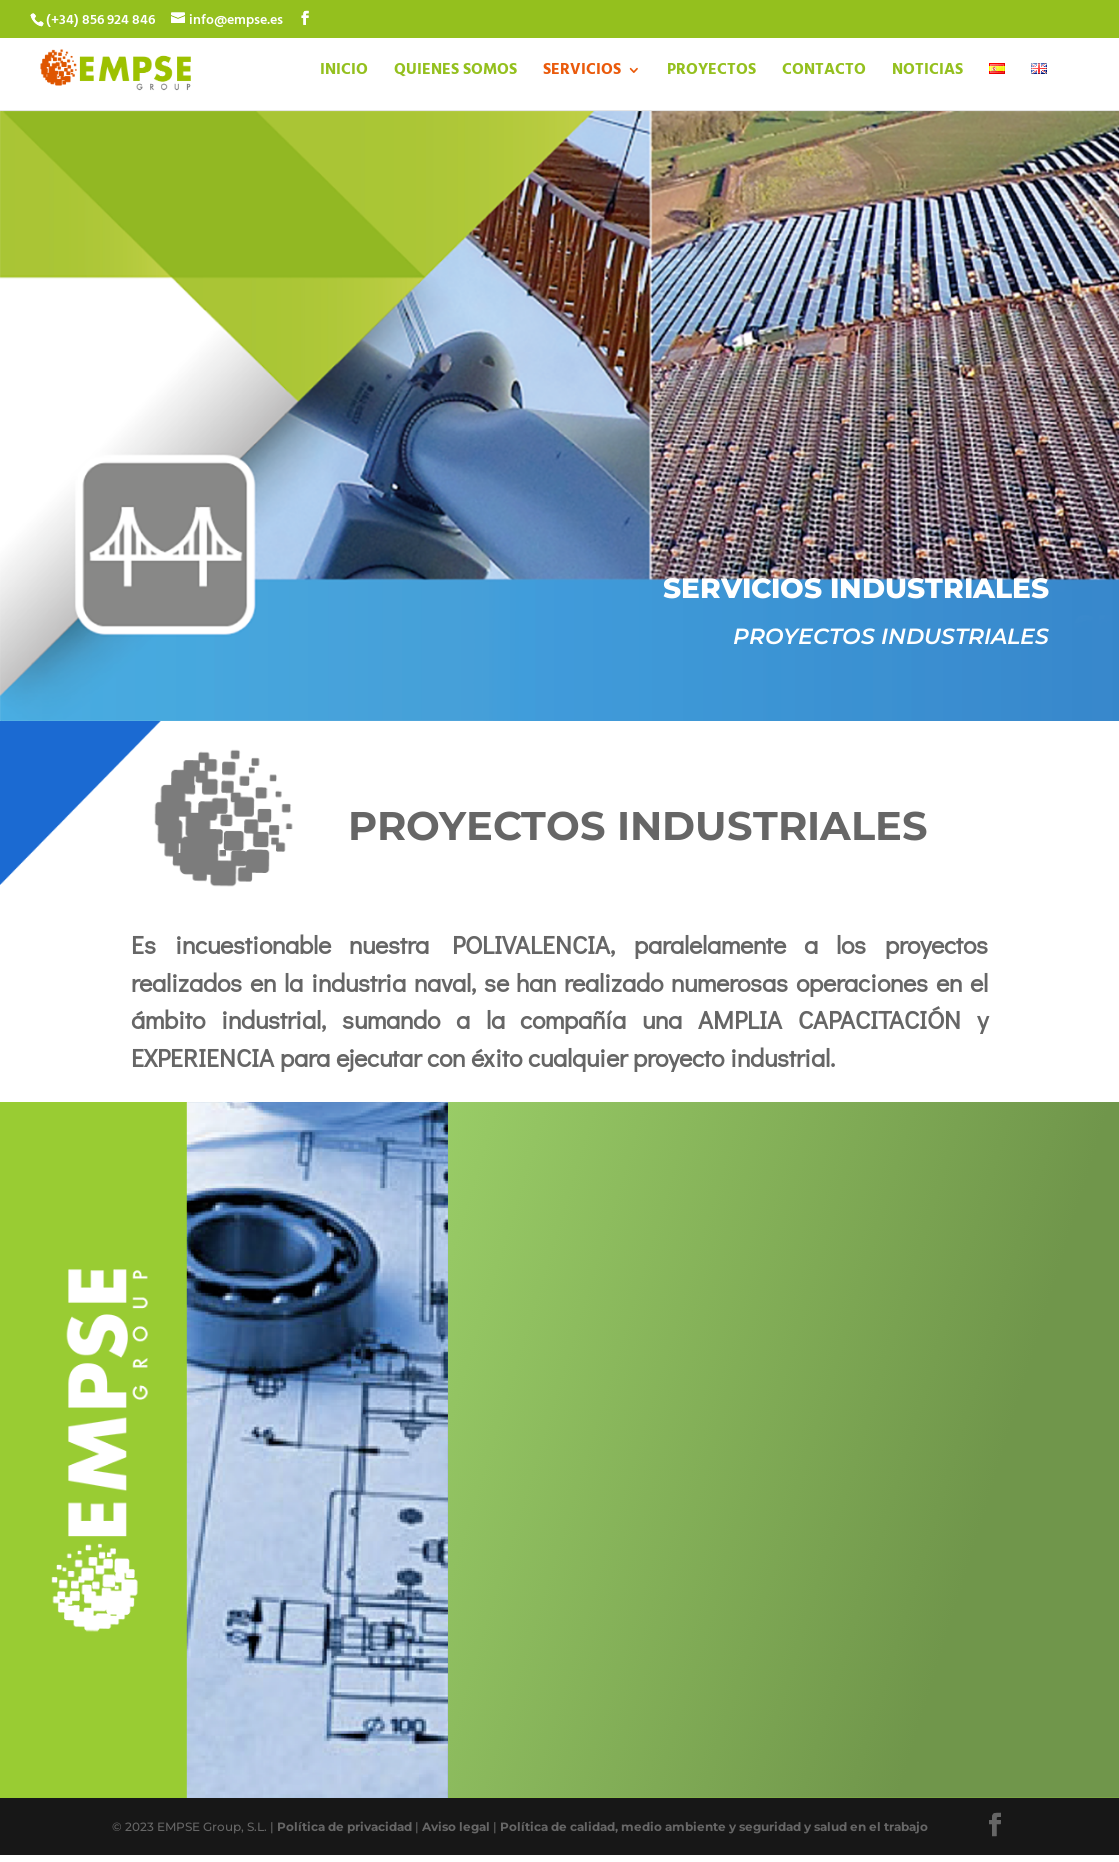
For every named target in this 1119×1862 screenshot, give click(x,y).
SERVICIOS (582, 73)
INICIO (344, 73)
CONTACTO (824, 73)
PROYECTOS (711, 73)
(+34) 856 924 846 (100, 20)
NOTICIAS (927, 73)
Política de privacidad (344, 1826)
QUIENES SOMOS (455, 73)
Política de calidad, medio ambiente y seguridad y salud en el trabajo (714, 1826)
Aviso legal (456, 1826)
